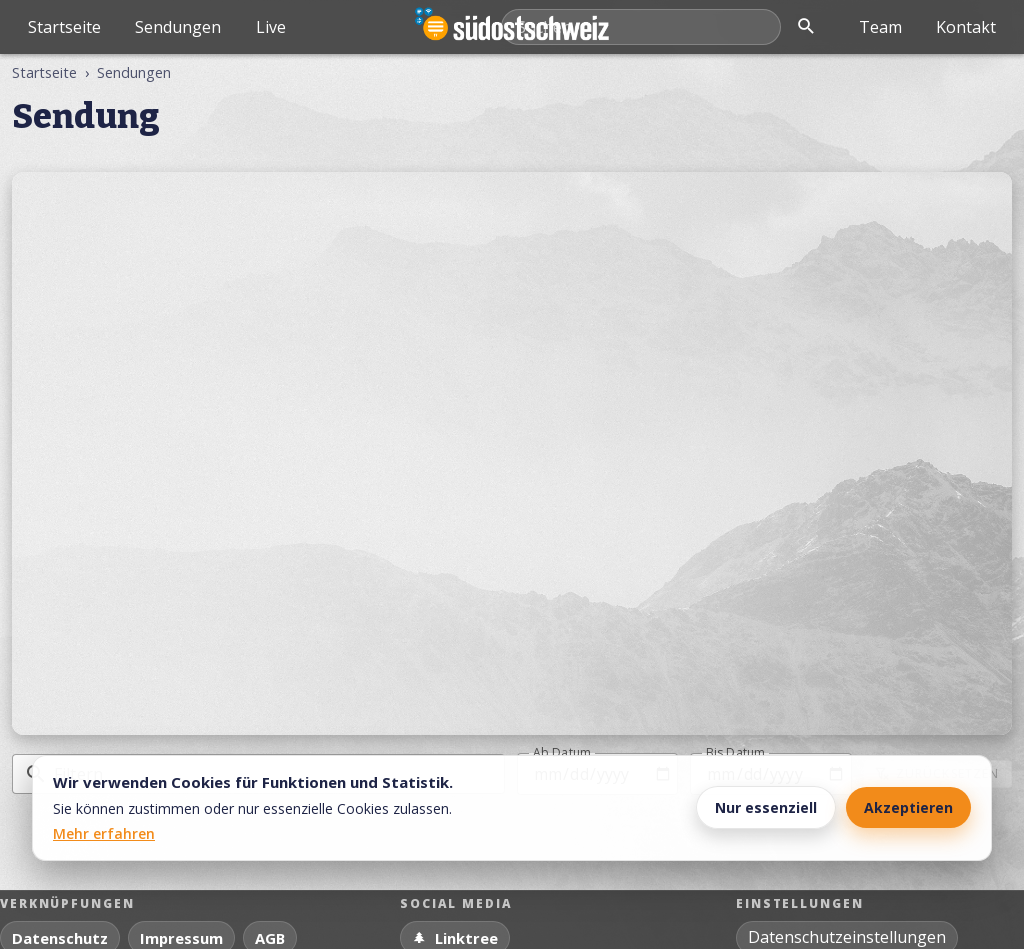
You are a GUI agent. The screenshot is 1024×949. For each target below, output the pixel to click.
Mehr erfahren (104, 833)
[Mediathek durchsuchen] (641, 27)
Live (271, 27)
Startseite (64, 27)
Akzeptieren (908, 807)
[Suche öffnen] (806, 27)
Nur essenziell (766, 807)
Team (880, 27)
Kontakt (966, 27)
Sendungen (178, 27)
